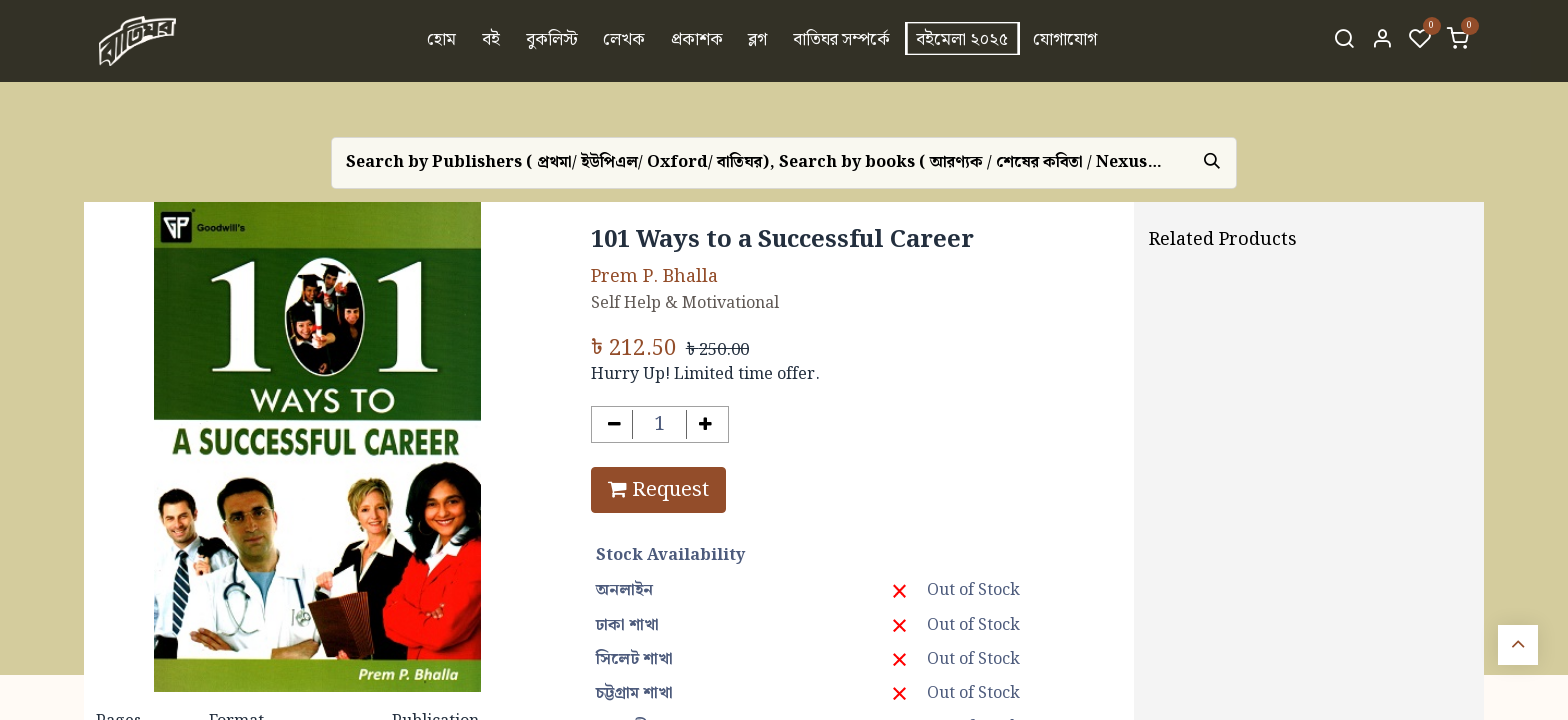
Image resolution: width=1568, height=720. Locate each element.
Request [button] (658, 490)
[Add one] (705, 424)
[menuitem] (442, 41)
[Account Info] (1382, 41)
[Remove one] (614, 424)
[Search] (1344, 41)
